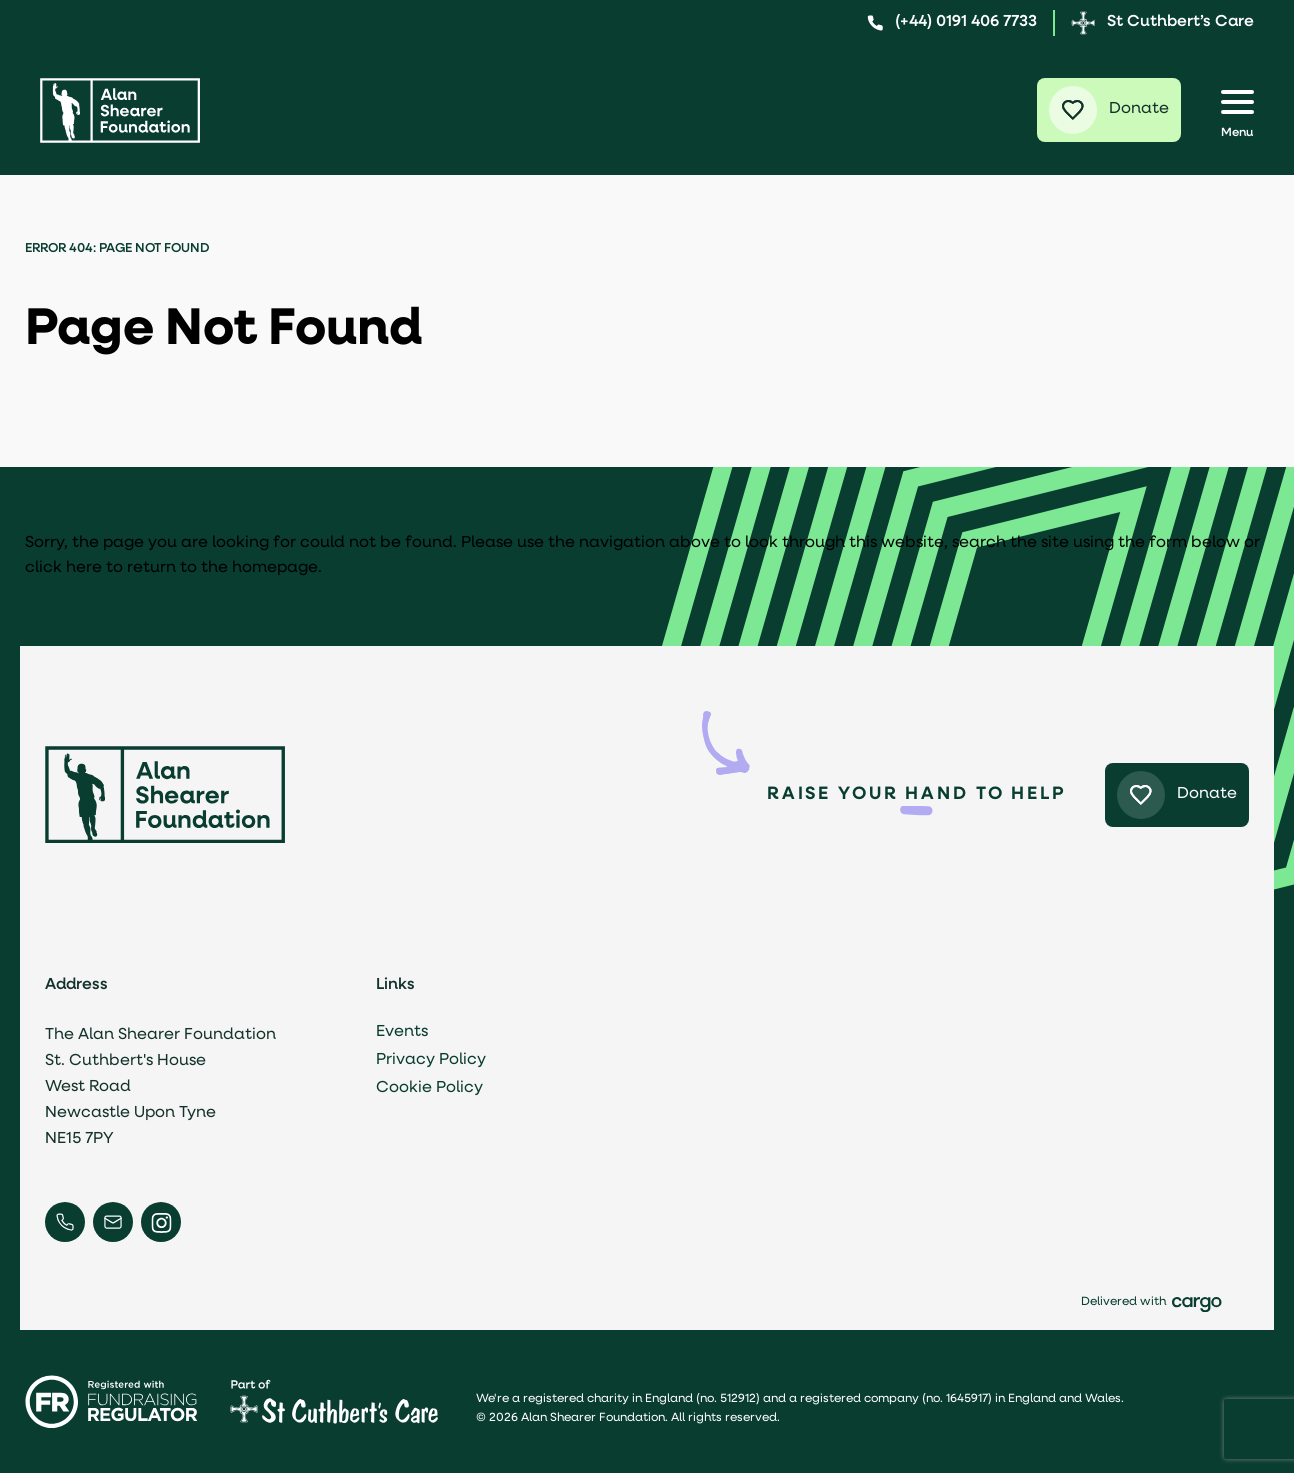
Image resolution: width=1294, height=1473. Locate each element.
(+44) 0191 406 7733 (952, 22)
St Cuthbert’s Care (1162, 23)
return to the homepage (222, 568)
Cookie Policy (436, 1088)
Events (409, 1032)
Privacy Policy (438, 1060)
